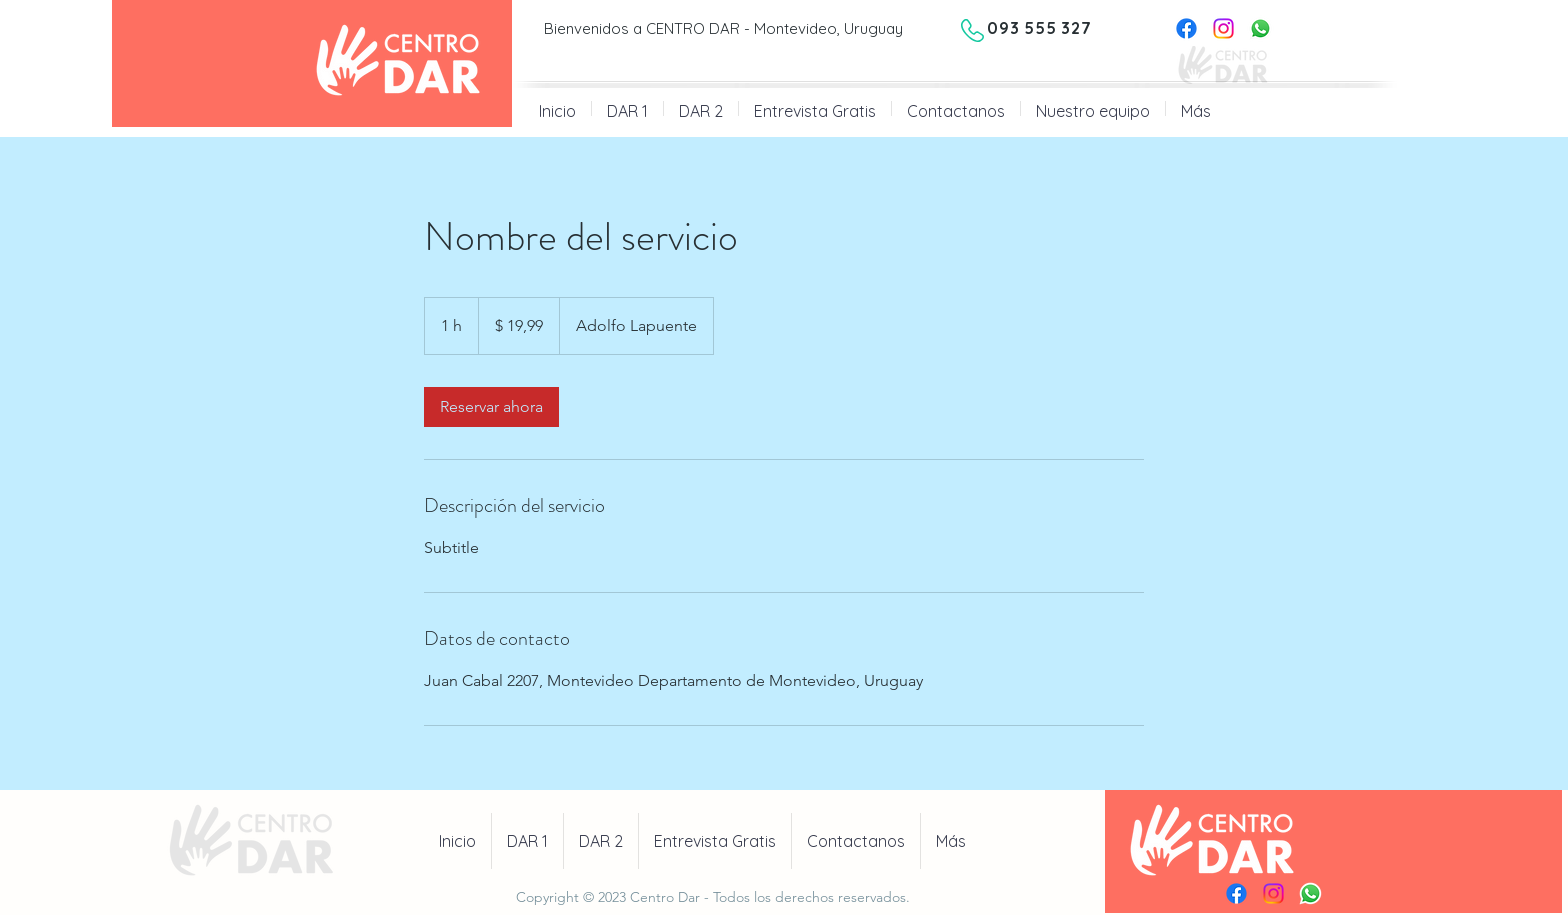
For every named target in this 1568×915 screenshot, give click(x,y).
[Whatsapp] (1260, 28)
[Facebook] (1186, 28)
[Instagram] (1223, 28)
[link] (491, 407)
